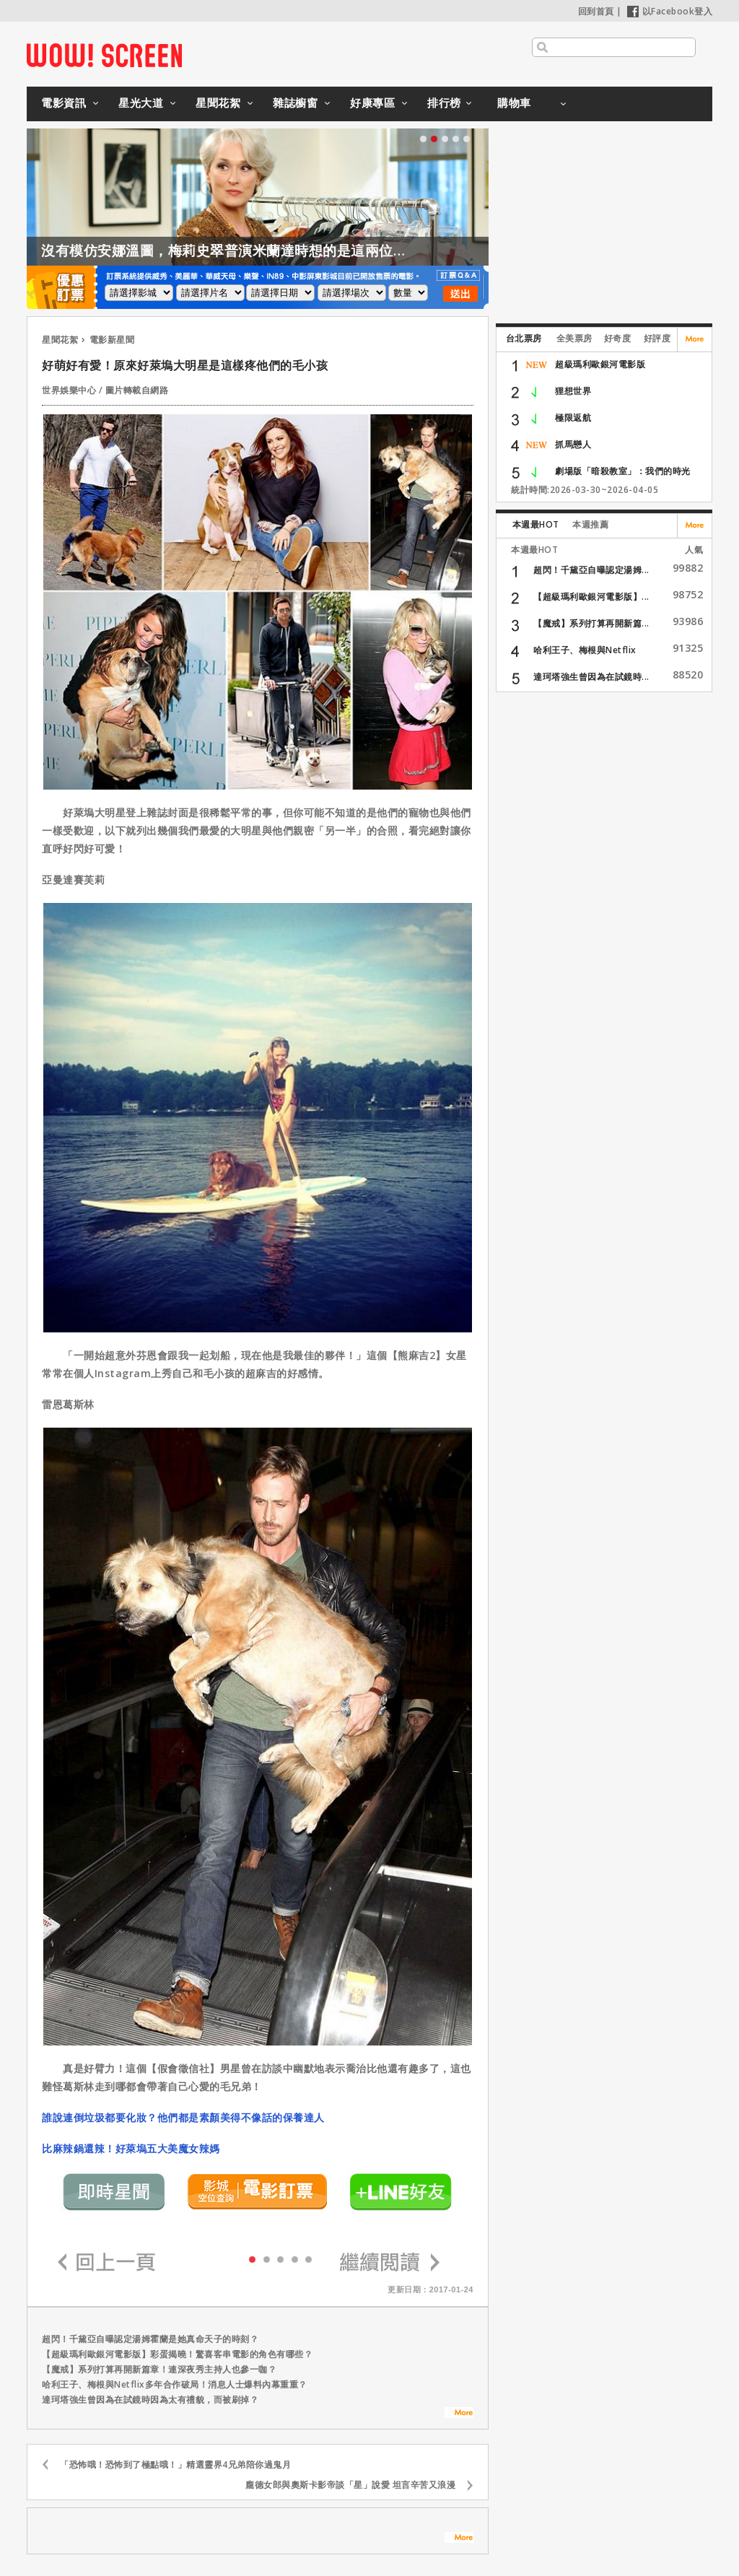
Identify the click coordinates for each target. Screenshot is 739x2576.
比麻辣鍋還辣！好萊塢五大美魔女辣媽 (131, 2148)
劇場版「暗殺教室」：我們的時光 (623, 471)
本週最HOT (535, 524)
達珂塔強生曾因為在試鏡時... (591, 677)
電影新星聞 (112, 339)
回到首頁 (596, 11)
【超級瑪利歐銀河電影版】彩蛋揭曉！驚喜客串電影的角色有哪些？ (177, 2354)
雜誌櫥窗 (295, 102)
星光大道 (140, 102)
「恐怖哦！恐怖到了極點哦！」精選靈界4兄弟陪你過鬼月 (175, 2464)
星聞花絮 (218, 102)
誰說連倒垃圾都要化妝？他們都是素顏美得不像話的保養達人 (183, 2117)
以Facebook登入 (670, 11)
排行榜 (444, 102)
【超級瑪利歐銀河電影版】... (591, 596)
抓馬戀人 (573, 444)
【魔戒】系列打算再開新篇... (591, 623)
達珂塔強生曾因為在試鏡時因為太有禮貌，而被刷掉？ (150, 2399)
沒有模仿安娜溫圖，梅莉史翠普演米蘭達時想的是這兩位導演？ (238, 250)
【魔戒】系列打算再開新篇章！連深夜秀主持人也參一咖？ (159, 2369)
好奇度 (617, 338)
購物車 (514, 102)
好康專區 (372, 102)
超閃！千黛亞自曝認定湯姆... (591, 570)
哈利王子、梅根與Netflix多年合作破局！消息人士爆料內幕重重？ (174, 2384)
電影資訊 (63, 102)
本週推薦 (590, 524)
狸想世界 (573, 391)
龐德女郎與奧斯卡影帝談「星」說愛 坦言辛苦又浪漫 (350, 2485)
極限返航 (573, 417)
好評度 (657, 338)
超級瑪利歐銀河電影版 (600, 364)
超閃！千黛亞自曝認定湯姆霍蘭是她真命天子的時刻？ (150, 2339)
